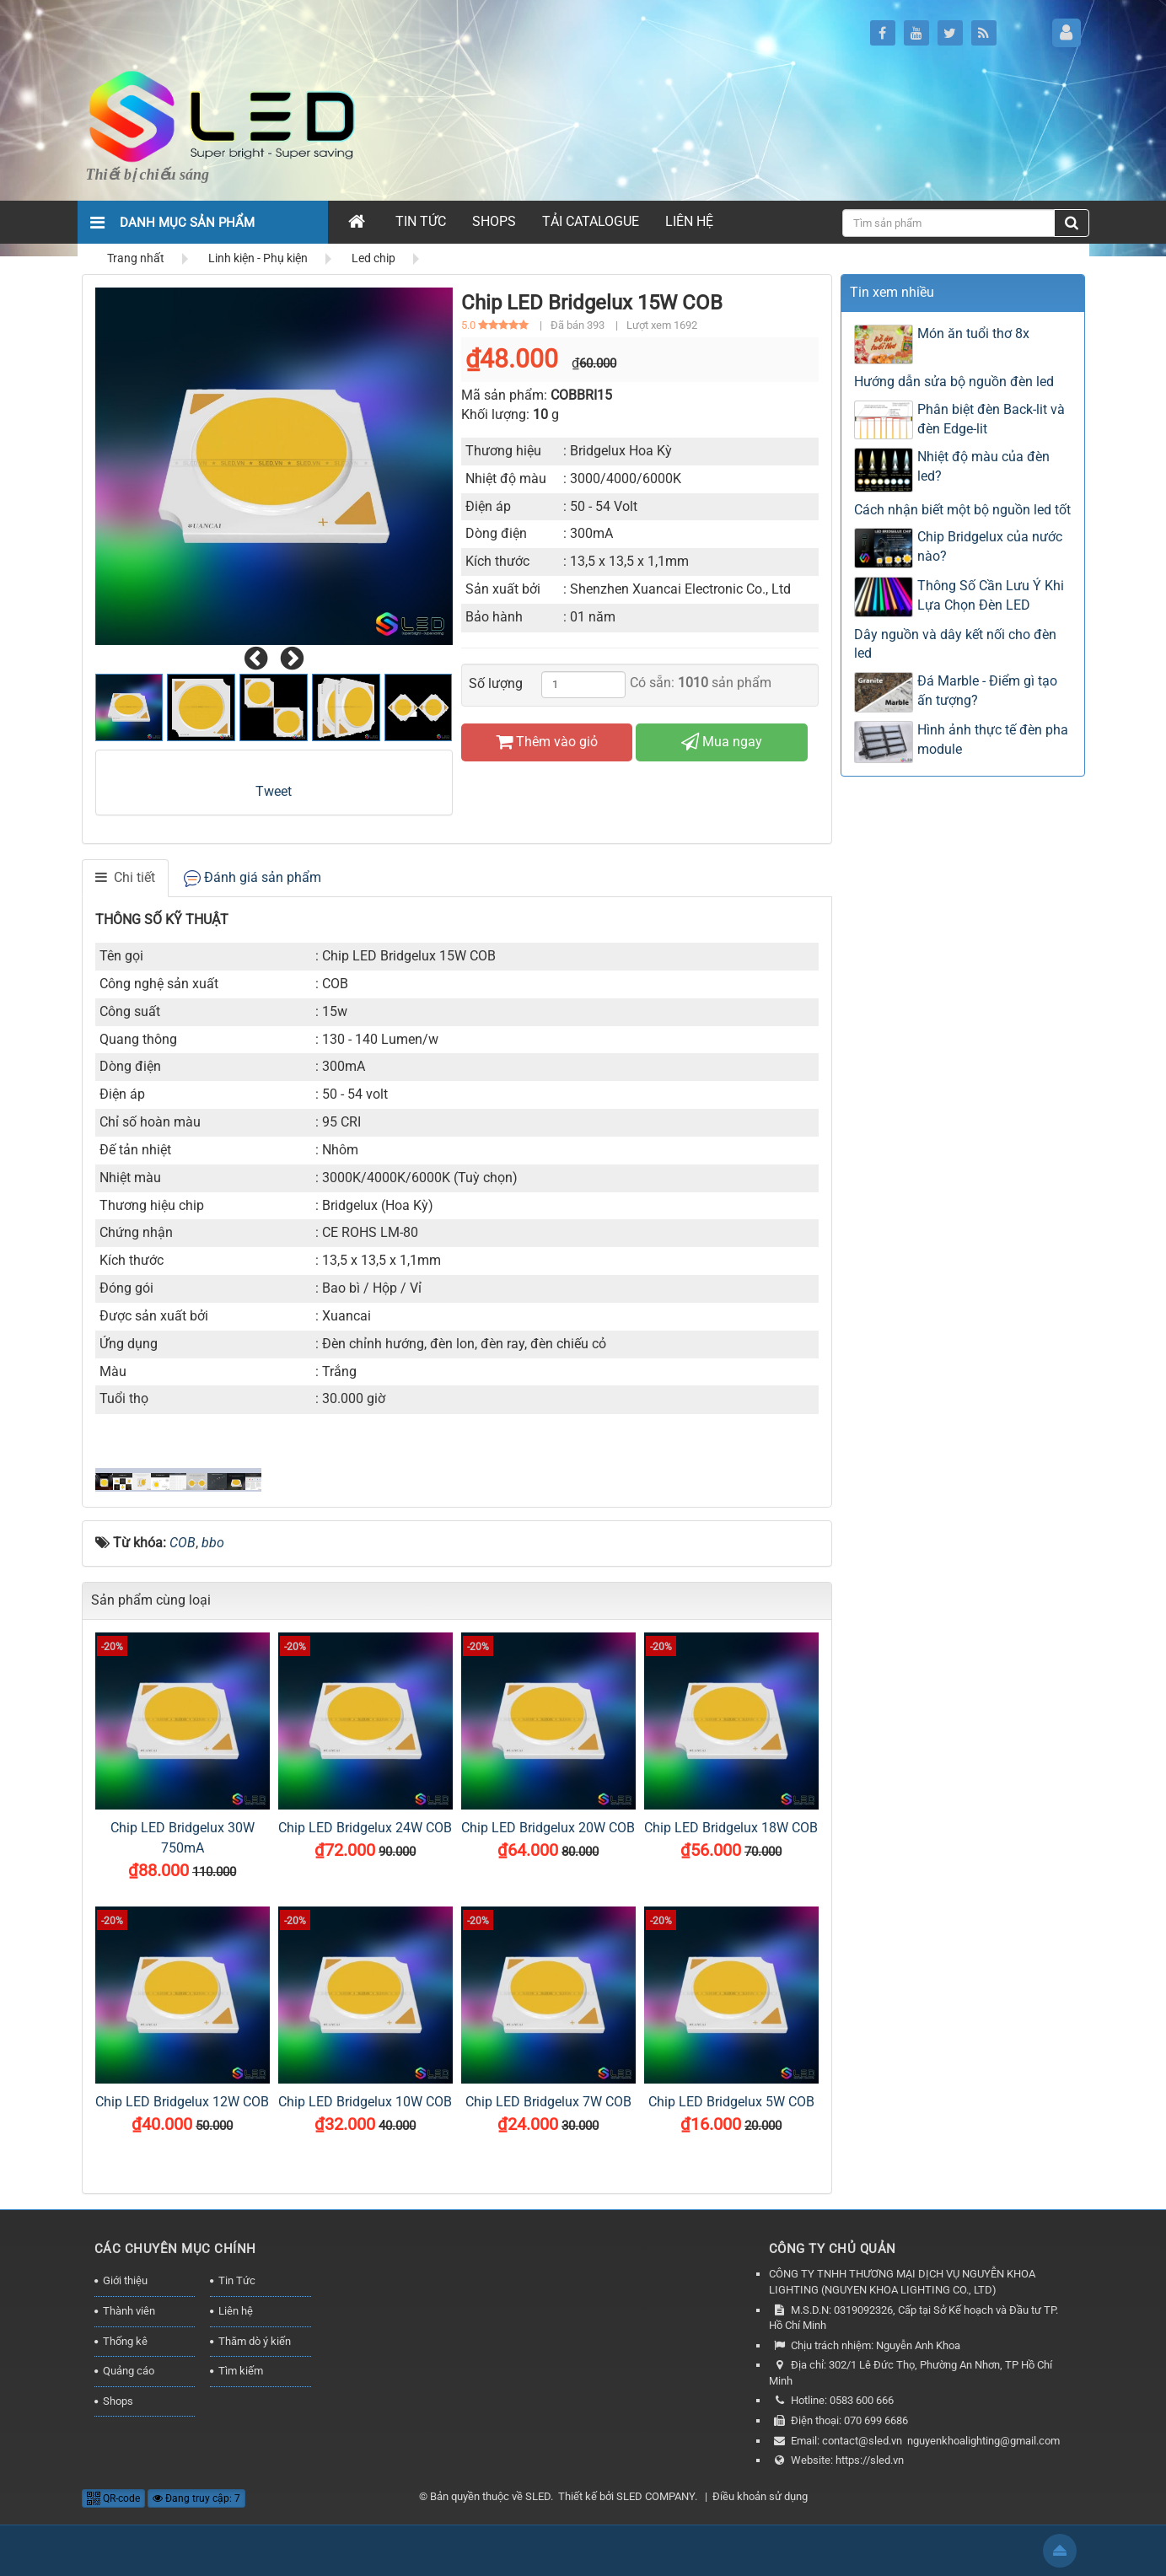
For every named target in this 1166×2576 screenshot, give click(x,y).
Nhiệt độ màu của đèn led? (983, 466)
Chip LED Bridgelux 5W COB (731, 2102)
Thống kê (125, 2341)
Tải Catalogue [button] (590, 221)
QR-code (113, 2498)
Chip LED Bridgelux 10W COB (365, 2102)
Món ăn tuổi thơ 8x (973, 333)
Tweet (273, 791)
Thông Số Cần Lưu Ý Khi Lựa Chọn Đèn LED (990, 595)
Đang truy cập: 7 (196, 2498)
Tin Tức (236, 2280)
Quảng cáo (128, 2370)
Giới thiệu (125, 2280)
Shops (118, 2401)
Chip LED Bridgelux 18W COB (731, 1828)
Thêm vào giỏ (547, 742)
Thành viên (129, 2310)
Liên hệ (235, 2310)
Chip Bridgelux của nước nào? (989, 546)
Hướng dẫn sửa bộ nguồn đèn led (954, 382)
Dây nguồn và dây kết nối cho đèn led (955, 644)
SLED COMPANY (655, 2496)
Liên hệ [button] (689, 221)
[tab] (125, 878)
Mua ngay (721, 742)
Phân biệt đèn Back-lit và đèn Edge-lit (991, 419)
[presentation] (255, 659)
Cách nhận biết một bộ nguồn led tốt (962, 510)
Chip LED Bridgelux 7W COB (548, 2102)
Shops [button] (494, 221)
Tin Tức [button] (420, 221)
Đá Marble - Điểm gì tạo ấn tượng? (987, 690)
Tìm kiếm (240, 2370)
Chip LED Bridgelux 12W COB (182, 2102)
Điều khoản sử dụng (760, 2496)
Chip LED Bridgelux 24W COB (365, 1828)
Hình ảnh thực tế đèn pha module (992, 739)
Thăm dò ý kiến (254, 2341)
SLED (538, 2496)
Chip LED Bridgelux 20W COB (548, 1828)
